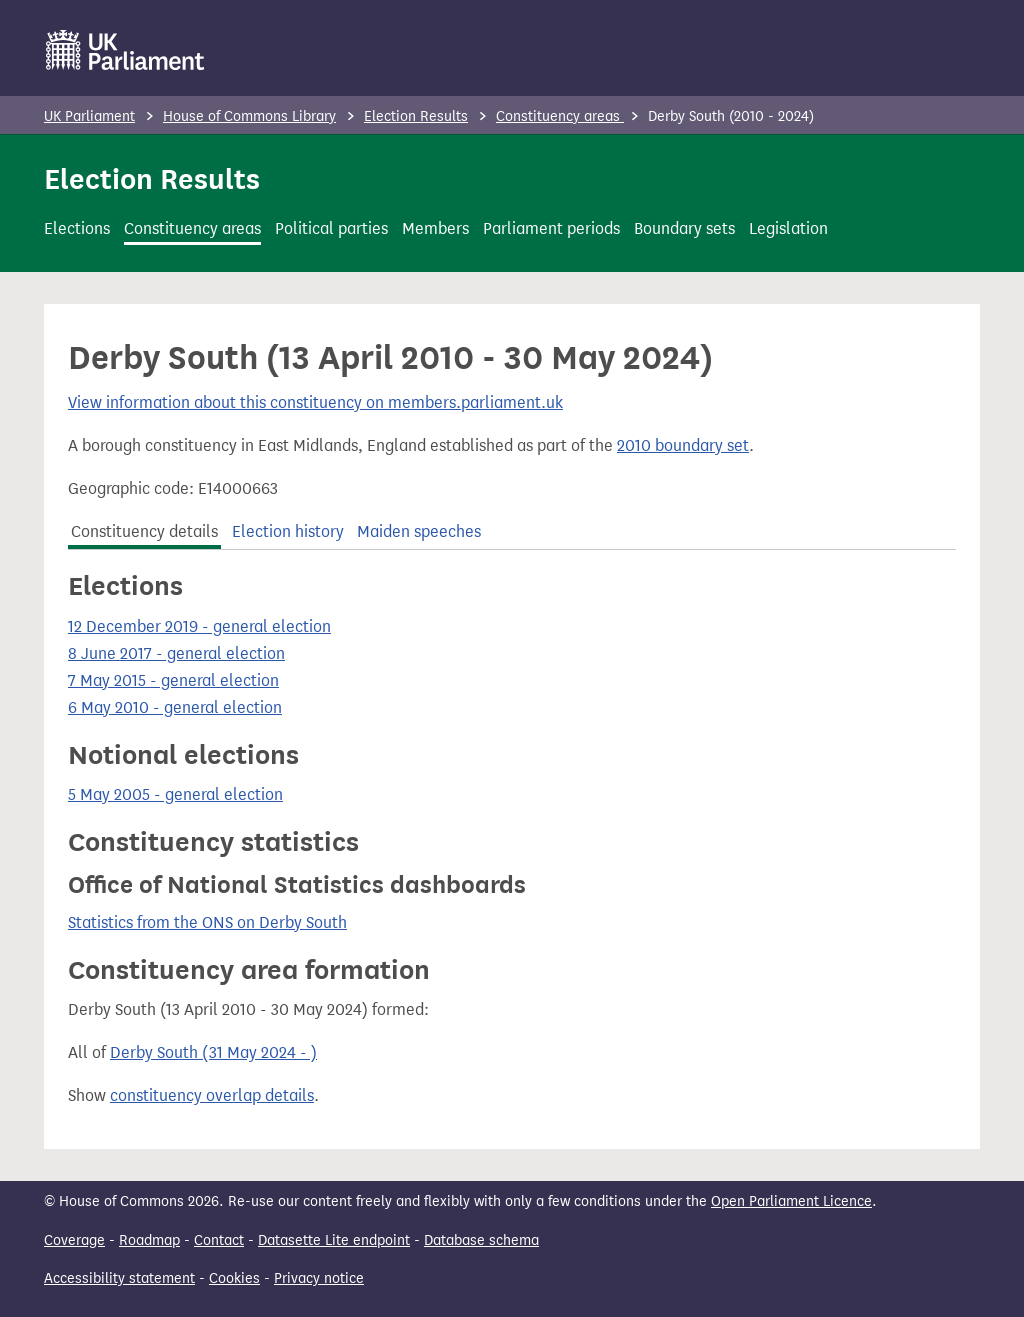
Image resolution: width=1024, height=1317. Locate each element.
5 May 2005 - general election (175, 794)
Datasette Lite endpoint (334, 1240)
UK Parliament (89, 116)
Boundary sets (684, 228)
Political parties (331, 228)
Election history (288, 531)
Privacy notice (319, 1278)
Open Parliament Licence (791, 1201)
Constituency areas (560, 116)
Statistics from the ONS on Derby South (207, 922)
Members (435, 228)
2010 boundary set (683, 445)
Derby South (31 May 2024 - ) (213, 1052)
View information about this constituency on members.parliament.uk (315, 402)
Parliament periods (551, 228)
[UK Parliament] (125, 50)
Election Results (416, 116)
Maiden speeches (419, 531)
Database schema (481, 1240)
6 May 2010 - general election (175, 707)
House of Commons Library (249, 116)
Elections (77, 228)
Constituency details (144, 531)
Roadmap (149, 1240)
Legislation (788, 228)
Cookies (234, 1278)
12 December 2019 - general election (199, 626)
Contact (219, 1240)
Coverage (74, 1240)
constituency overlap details (212, 1095)
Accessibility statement (119, 1278)
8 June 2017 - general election (176, 653)
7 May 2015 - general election (173, 680)
